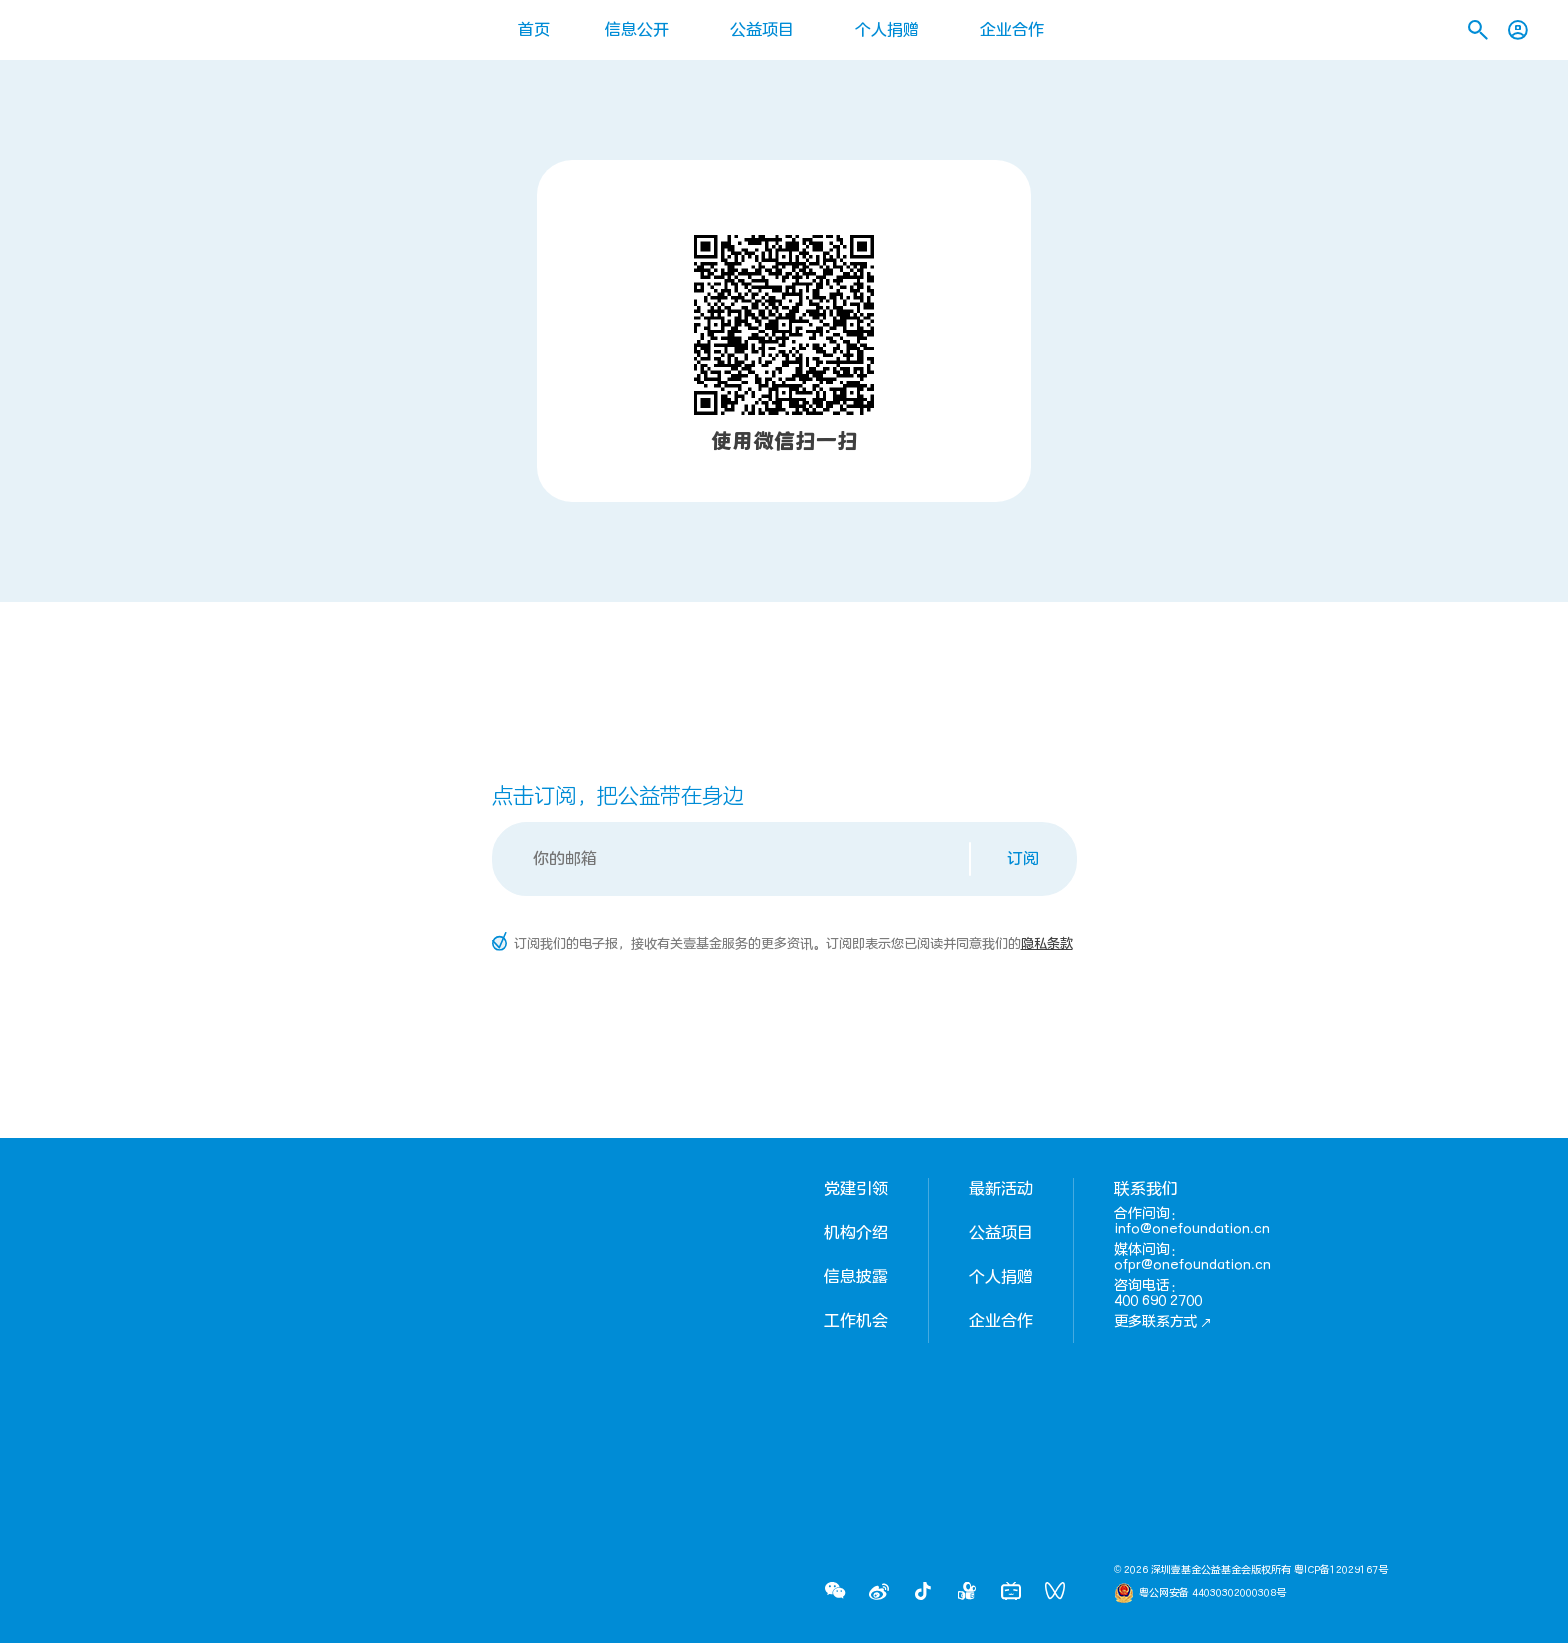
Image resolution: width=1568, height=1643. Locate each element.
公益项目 (762, 30)
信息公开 (637, 30)
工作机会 (856, 1321)
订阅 (1023, 859)
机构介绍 (856, 1233)
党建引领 (856, 1189)
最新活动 (1001, 1189)
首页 (534, 30)
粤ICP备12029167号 (1341, 1570)
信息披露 (856, 1277)
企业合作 (1012, 30)
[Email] (732, 859)
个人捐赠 (887, 30)
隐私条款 (1047, 944)
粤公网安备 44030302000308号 (1212, 1593)
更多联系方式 (1163, 1321)
